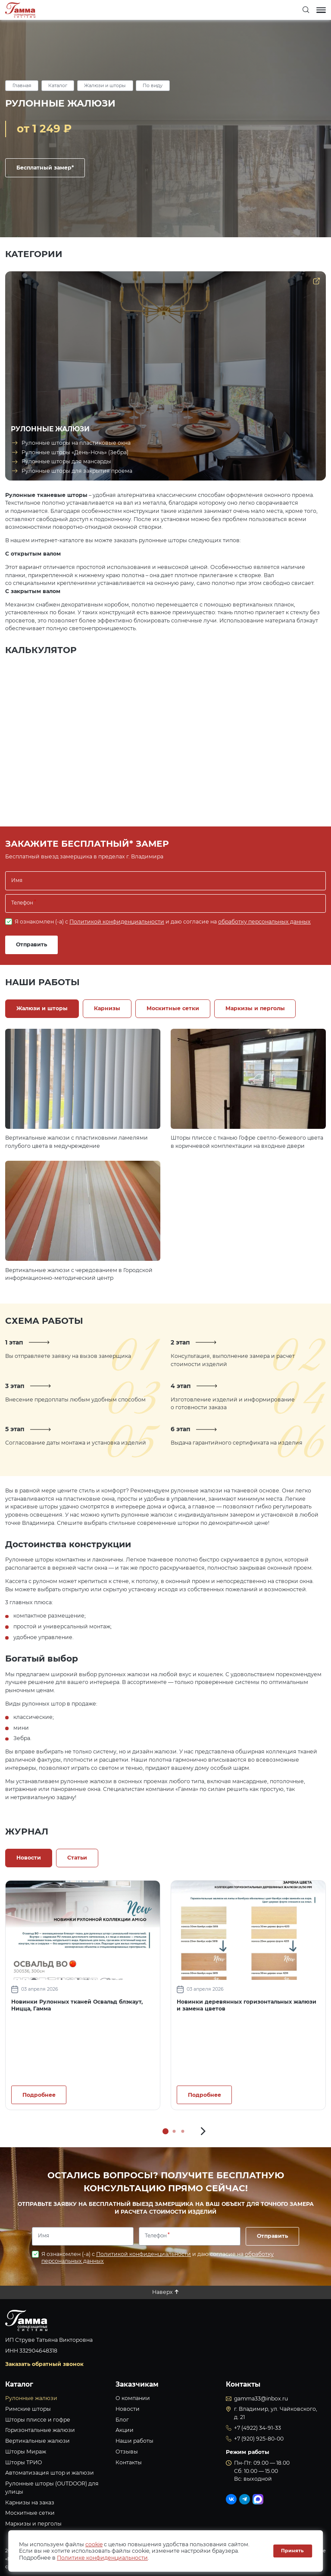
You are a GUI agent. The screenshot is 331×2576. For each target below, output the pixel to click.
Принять (292, 2551)
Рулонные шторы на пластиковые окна (76, 443)
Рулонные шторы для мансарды (66, 461)
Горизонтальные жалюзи (40, 2430)
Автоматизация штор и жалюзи (49, 2472)
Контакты (129, 2462)
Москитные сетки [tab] (173, 1008)
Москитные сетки (30, 2513)
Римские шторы (28, 2409)
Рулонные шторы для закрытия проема (77, 471)
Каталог (57, 85)
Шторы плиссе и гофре (37, 2419)
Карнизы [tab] (107, 1008)
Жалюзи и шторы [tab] (42, 1008)
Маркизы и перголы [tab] (255, 1008)
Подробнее (39, 2095)
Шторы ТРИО (23, 2462)
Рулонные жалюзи (31, 2398)
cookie (94, 2544)
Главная (21, 85)
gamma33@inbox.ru (261, 2398)
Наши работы (134, 2441)
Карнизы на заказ (29, 2502)
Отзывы (127, 2451)
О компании (133, 2398)
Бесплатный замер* (45, 167)
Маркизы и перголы (33, 2523)
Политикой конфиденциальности (116, 921)
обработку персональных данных (264, 921)
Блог (122, 2419)
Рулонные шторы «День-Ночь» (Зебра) (75, 452)
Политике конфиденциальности (102, 2557)
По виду (152, 85)
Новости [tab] (28, 1857)
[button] (203, 2131)
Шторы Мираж (25, 2451)
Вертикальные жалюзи (37, 2441)
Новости (128, 2409)
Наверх (162, 2292)
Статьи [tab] (77, 1857)
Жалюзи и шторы (105, 85)
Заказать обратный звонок (44, 2364)
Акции (125, 2430)
